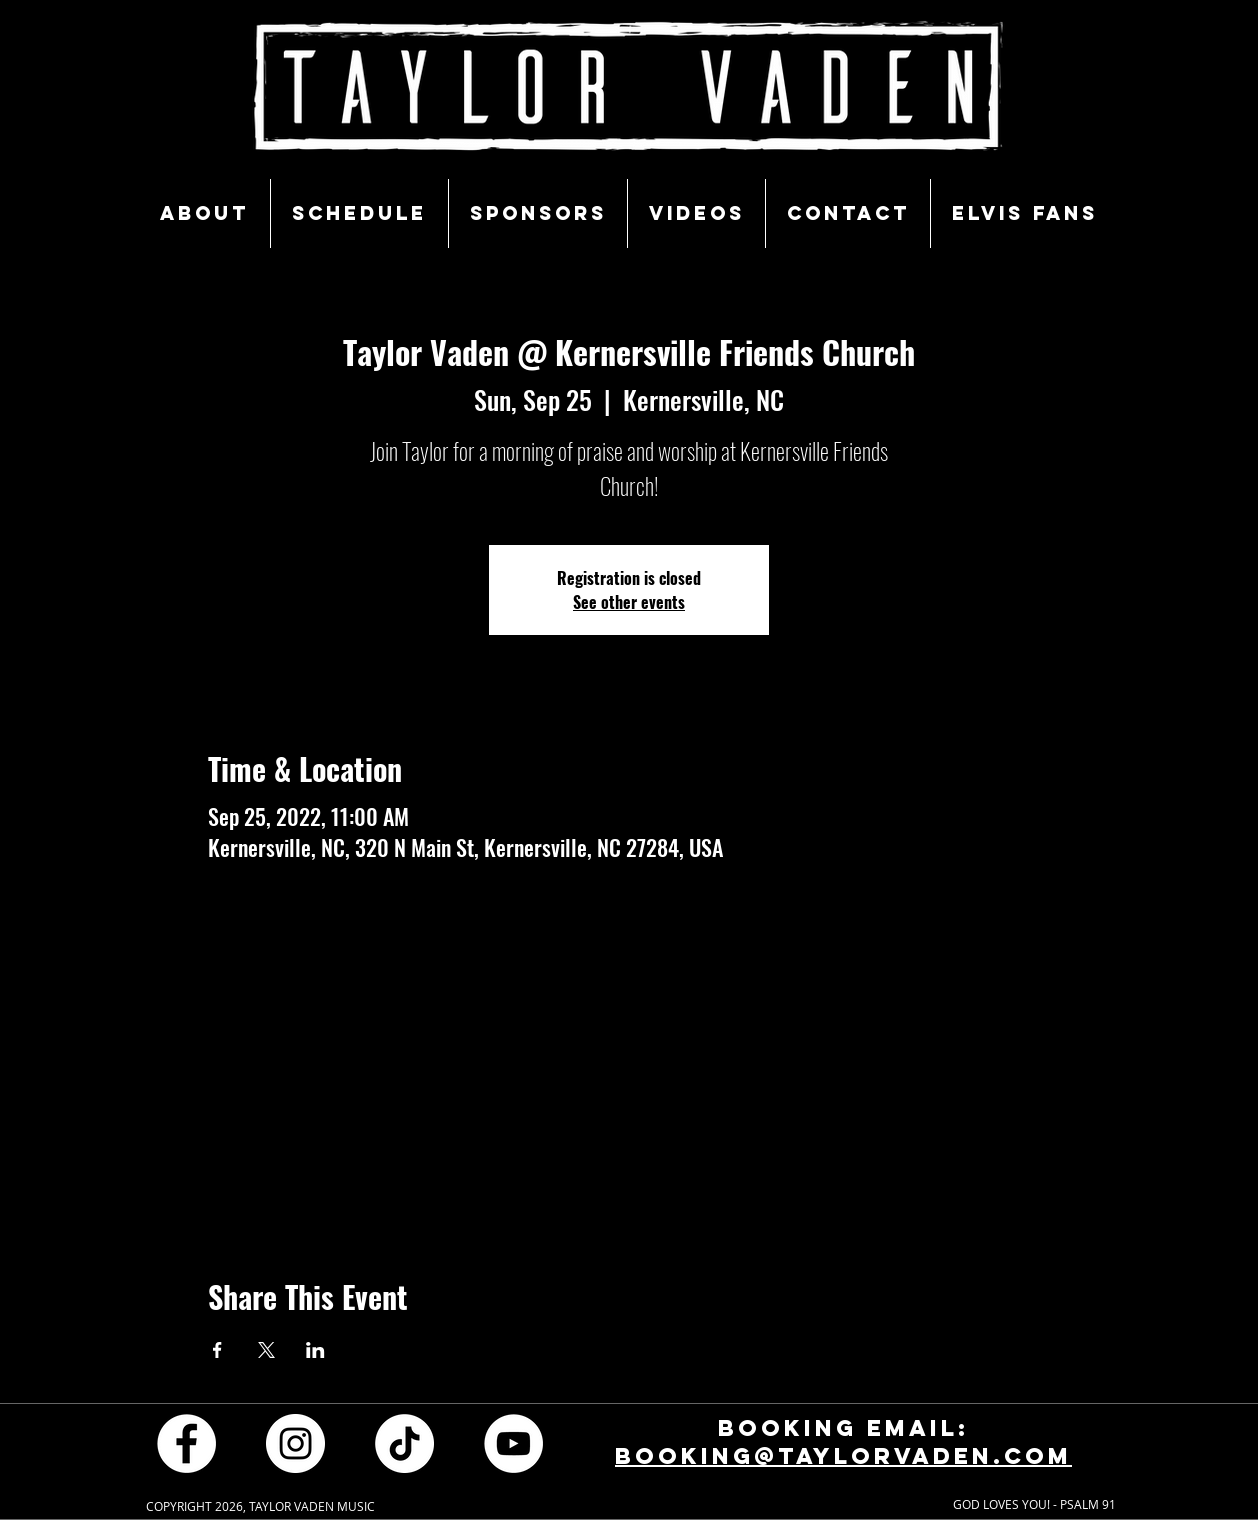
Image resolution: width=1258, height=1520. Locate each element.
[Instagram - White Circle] (295, 1443)
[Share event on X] (266, 1350)
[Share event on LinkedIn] (315, 1350)
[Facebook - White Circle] (186, 1443)
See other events (629, 602)
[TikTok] (404, 1443)
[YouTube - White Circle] (513, 1443)
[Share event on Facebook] (217, 1350)
